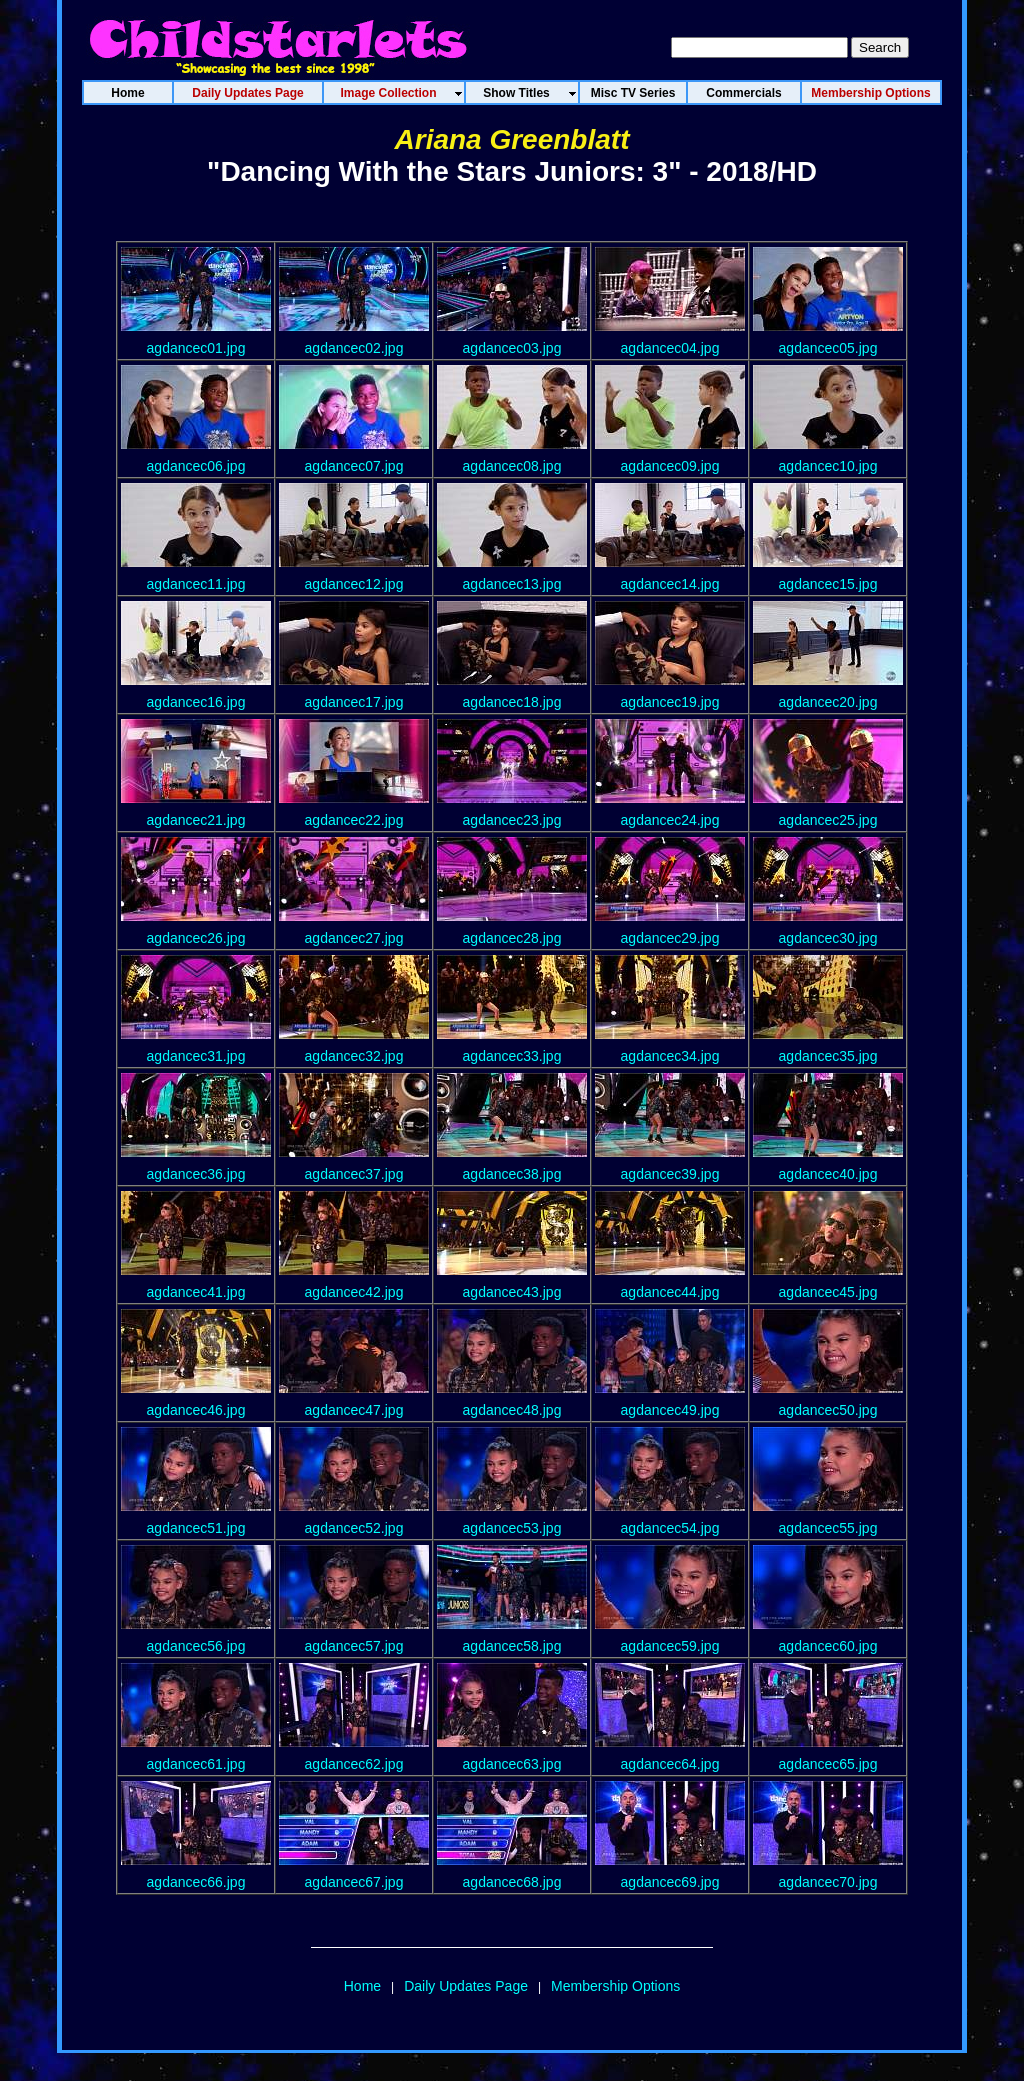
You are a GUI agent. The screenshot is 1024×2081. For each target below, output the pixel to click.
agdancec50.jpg (828, 1410)
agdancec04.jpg (670, 348)
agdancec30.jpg (828, 938)
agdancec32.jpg (354, 1056)
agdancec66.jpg (196, 1882)
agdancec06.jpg (196, 466)
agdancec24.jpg (670, 820)
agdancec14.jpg (670, 584)
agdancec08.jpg (512, 466)
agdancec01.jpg (196, 348)
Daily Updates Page (466, 1986)
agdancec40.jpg (828, 1174)
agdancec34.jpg (670, 1056)
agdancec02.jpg (354, 348)
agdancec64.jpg (670, 1764)
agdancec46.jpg (196, 1410)
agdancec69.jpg (670, 1882)
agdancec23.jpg (512, 820)
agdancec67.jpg (354, 1882)
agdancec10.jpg (828, 466)
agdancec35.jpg (828, 1056)
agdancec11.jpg (196, 584)
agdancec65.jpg (828, 1764)
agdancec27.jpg (354, 938)
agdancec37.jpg (354, 1174)
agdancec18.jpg (512, 702)
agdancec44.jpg (670, 1292)
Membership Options (615, 1986)
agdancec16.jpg (196, 702)
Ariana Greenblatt (512, 139)
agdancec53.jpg (512, 1528)
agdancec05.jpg (828, 348)
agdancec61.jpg (196, 1764)
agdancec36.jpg (196, 1174)
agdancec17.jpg (354, 702)
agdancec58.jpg (512, 1646)
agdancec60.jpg (828, 1646)
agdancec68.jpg (512, 1882)
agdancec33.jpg (512, 1056)
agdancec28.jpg (512, 938)
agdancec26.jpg (196, 938)
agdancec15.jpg (828, 584)
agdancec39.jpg (670, 1174)
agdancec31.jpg (196, 1056)
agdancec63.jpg (512, 1764)
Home (362, 1986)
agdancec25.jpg (828, 820)
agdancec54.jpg (670, 1528)
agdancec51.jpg (196, 1528)
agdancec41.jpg (196, 1292)
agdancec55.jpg (828, 1528)
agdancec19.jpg (670, 702)
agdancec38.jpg (512, 1174)
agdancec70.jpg (828, 1882)
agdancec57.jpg (354, 1646)
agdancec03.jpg (512, 348)
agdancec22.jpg (354, 820)
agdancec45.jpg (828, 1292)
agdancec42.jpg (354, 1292)
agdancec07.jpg (354, 466)
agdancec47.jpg (354, 1410)
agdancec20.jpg (828, 702)
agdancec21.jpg (196, 820)
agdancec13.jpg (512, 584)
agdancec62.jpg (354, 1764)
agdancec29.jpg (670, 938)
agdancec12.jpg (354, 584)
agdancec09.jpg (670, 466)
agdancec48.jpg (512, 1410)
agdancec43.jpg (512, 1292)
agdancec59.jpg (670, 1646)
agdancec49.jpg (670, 1410)
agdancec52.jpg (354, 1528)
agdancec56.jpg (196, 1646)
